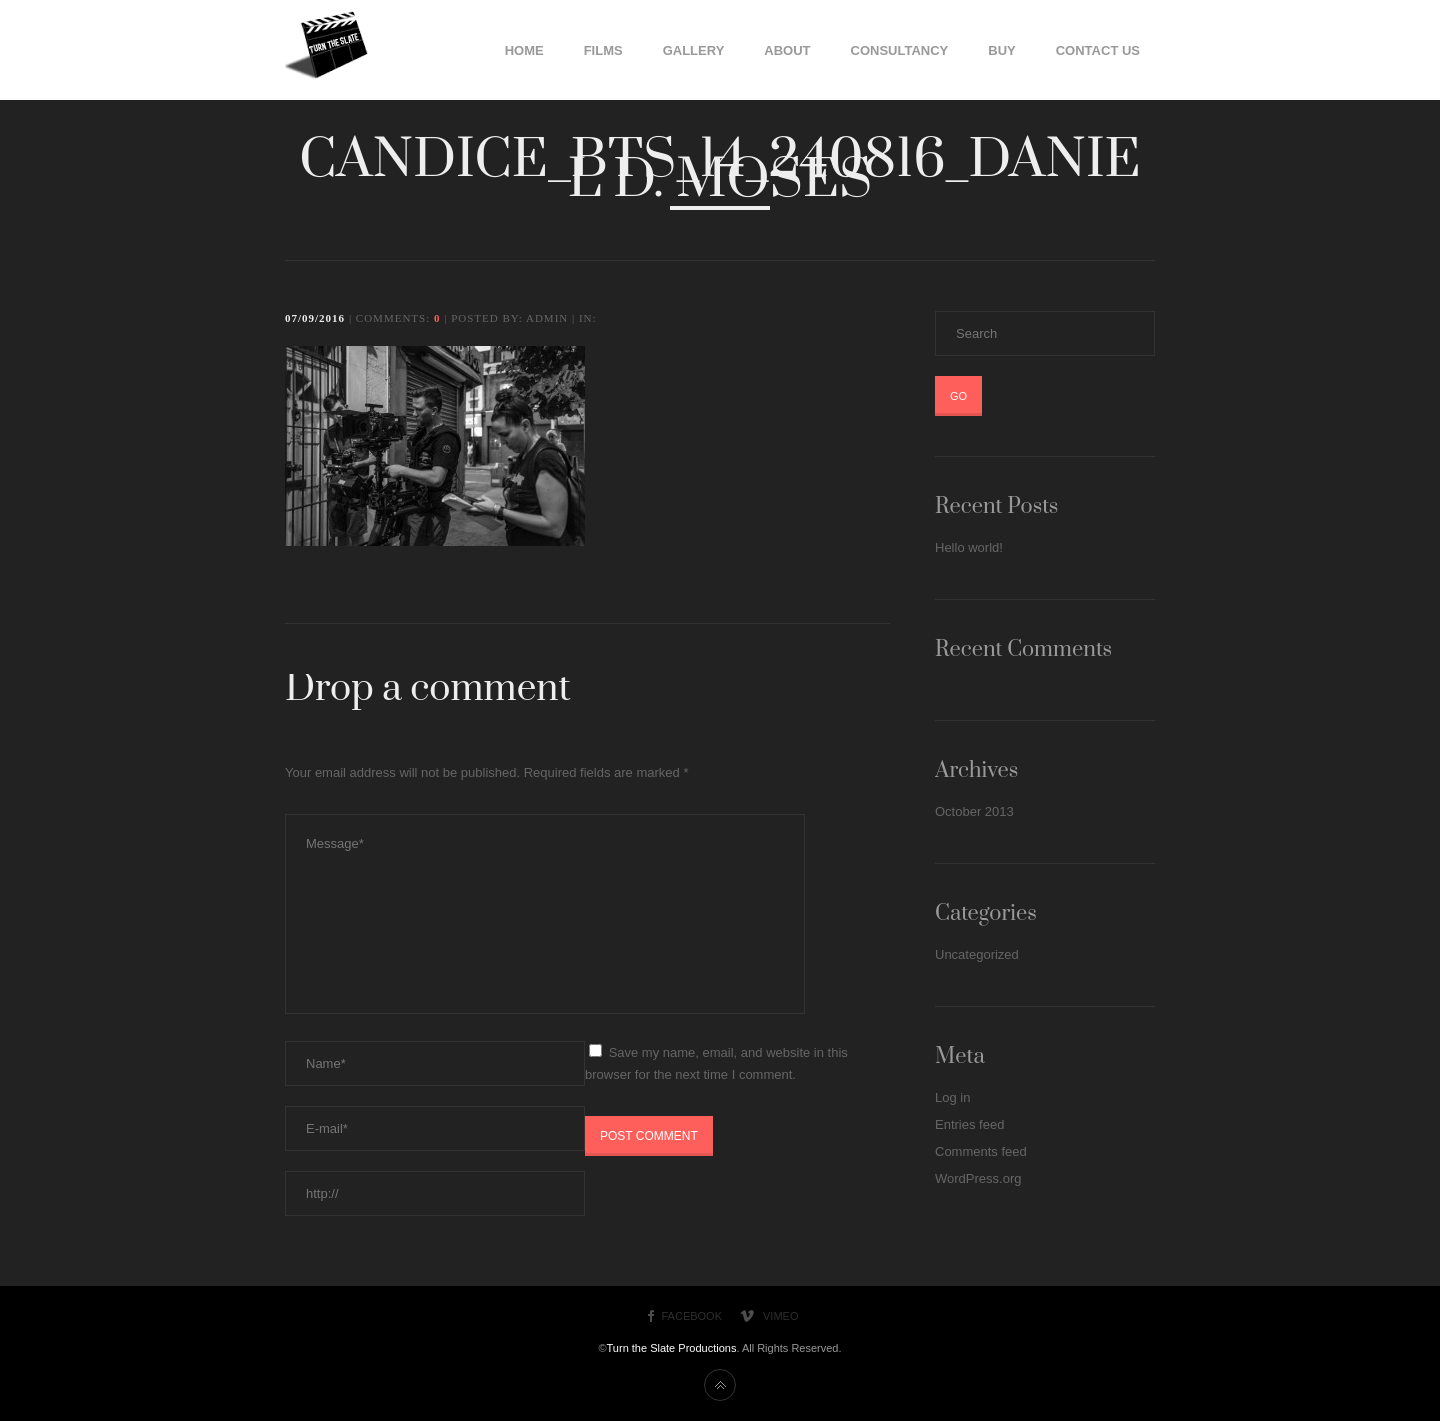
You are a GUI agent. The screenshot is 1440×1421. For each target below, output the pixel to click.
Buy (1001, 50)
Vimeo (780, 1316)
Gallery (694, 50)
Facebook (692, 1316)
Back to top (720, 1385)
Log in (952, 1097)
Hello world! (969, 547)
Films (603, 50)
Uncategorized (977, 954)
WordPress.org (978, 1178)
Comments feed (981, 1151)
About (787, 50)
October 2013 (974, 811)
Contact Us (1098, 50)
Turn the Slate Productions (672, 1348)
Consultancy (900, 50)
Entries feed (969, 1124)
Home (524, 50)
